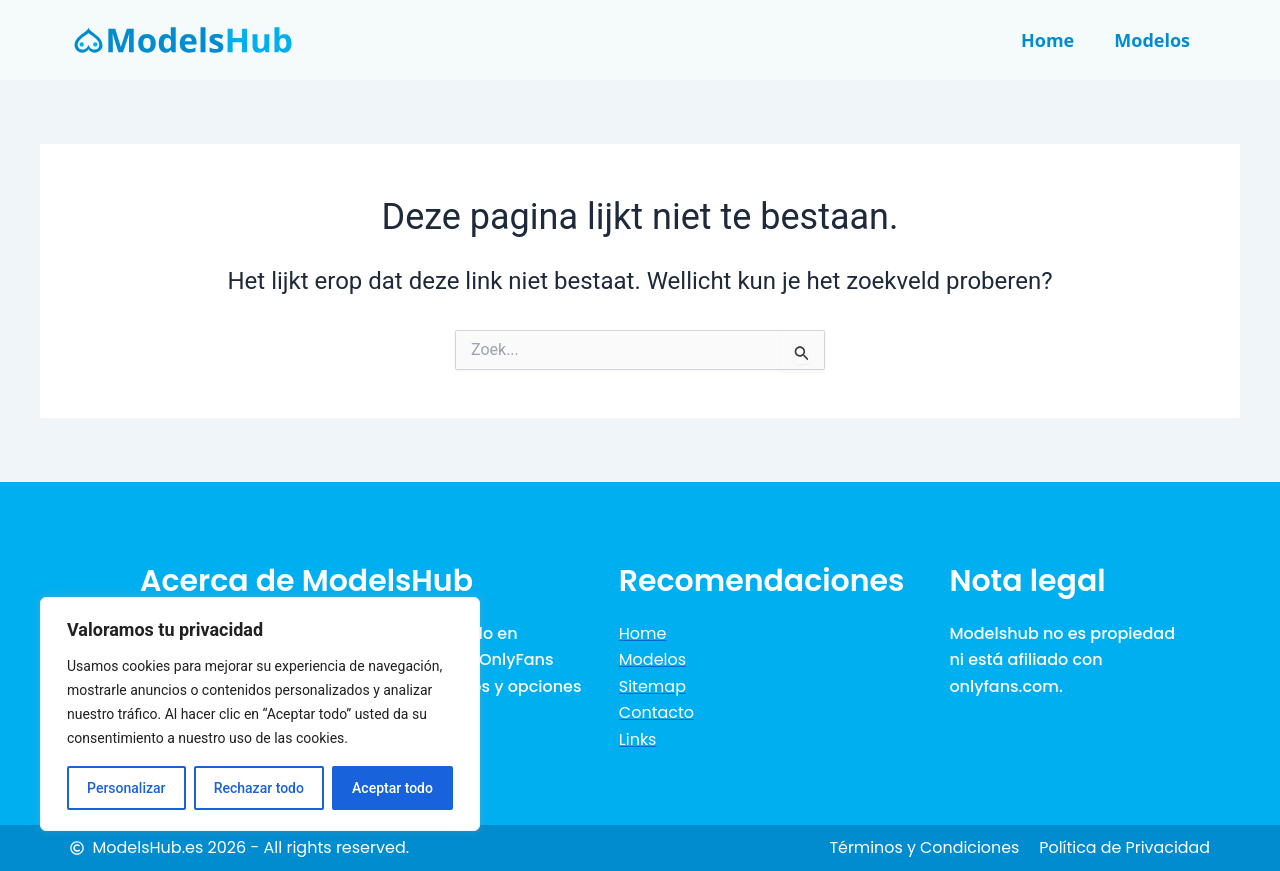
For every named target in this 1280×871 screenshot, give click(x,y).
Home (1047, 40)
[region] (260, 714)
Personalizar (126, 788)
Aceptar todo (392, 788)
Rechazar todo (259, 788)
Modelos (1152, 40)
